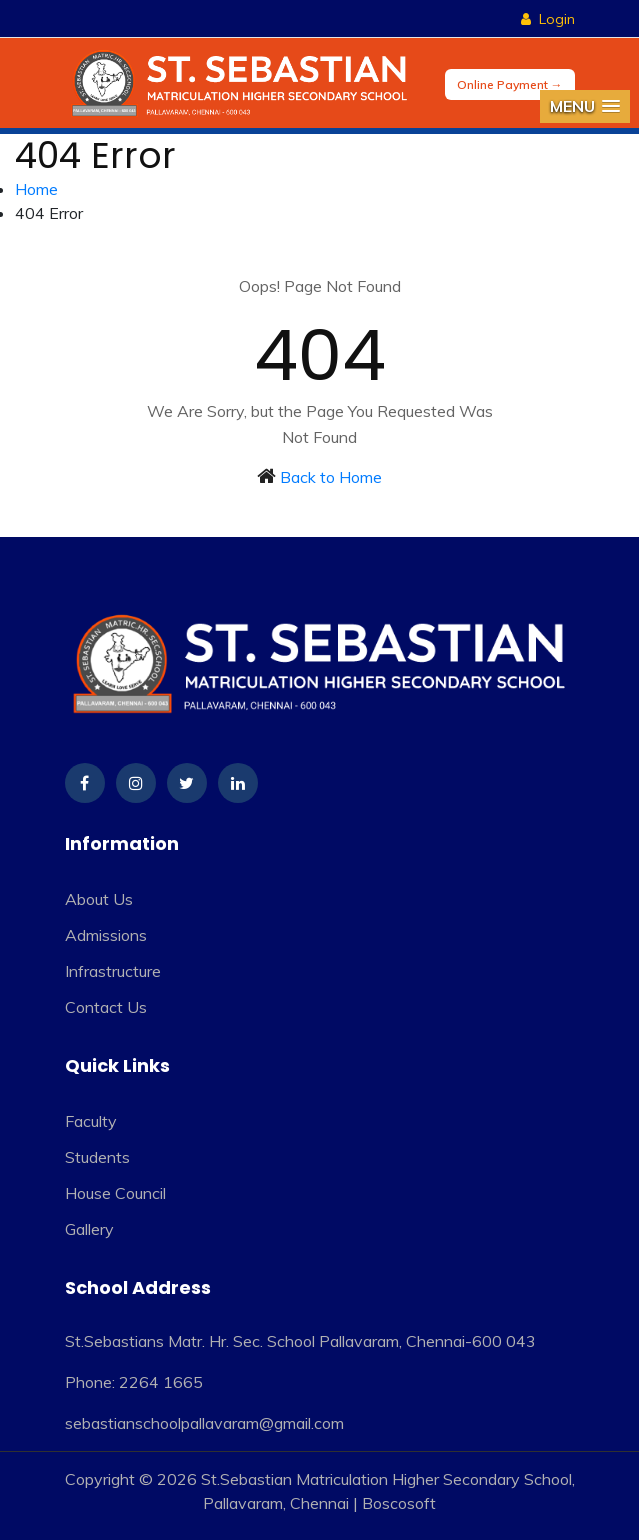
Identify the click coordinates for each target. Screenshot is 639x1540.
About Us (99, 899)
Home (36, 189)
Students (97, 1157)
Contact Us (106, 1007)
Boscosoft (399, 1503)
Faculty (91, 1121)
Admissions (106, 935)
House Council (115, 1193)
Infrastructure (113, 971)
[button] (585, 106)
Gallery (89, 1229)
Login (548, 19)
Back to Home (331, 477)
